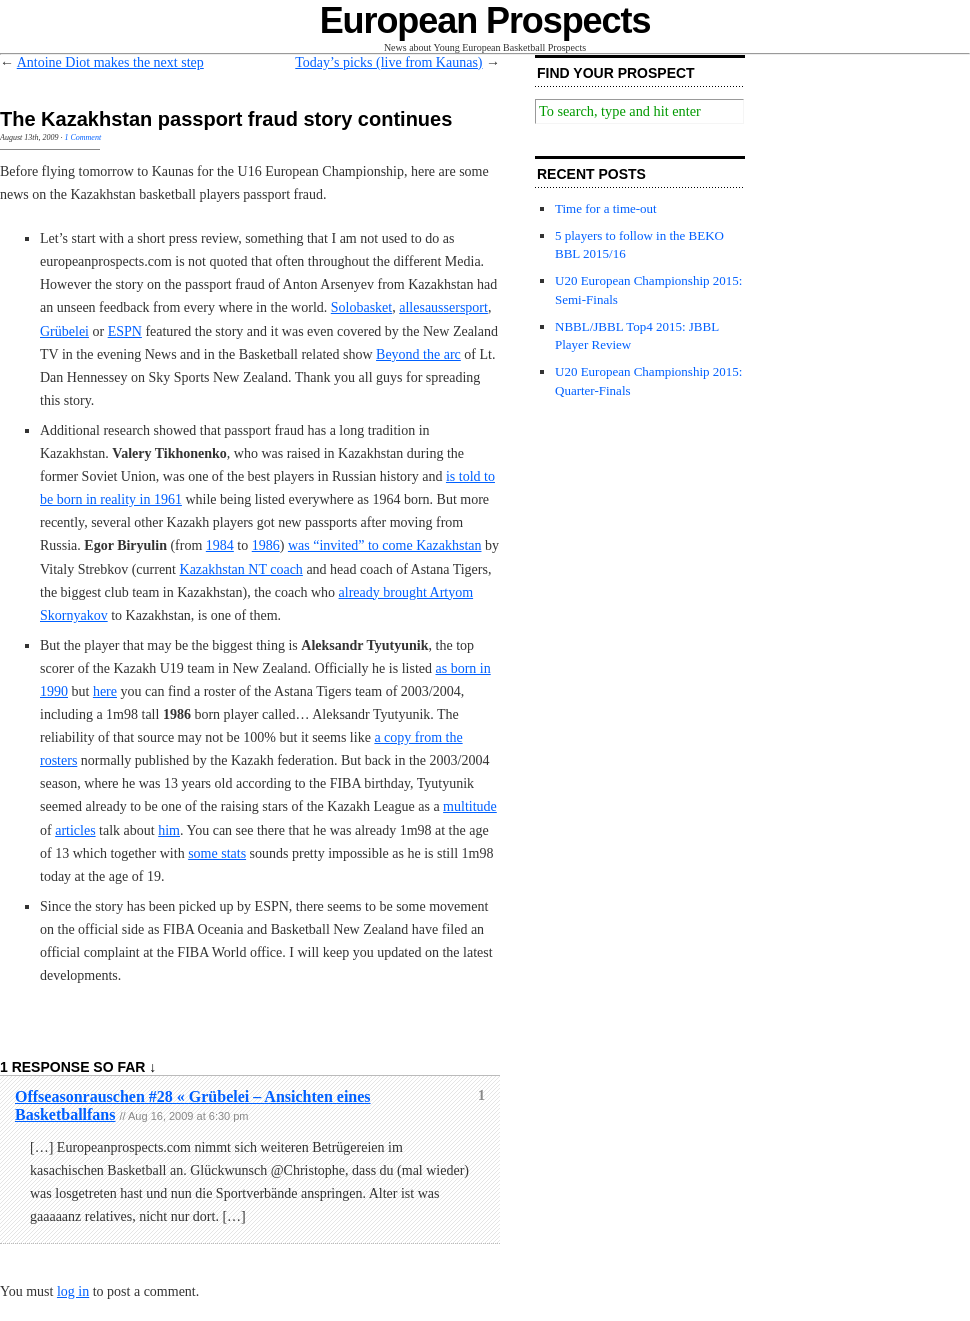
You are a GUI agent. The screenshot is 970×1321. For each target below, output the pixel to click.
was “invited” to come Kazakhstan (385, 545)
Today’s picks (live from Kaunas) (388, 62)
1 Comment (82, 137)
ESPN (125, 331)
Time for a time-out (606, 208)
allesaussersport (443, 307)
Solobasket (361, 307)
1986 (266, 545)
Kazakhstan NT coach (241, 569)
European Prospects (485, 20)
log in (73, 1291)
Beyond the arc (418, 354)
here (105, 691)
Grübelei (64, 331)
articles (75, 830)
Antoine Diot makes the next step (110, 62)
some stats (217, 853)
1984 (220, 545)
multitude (470, 806)
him (169, 830)
